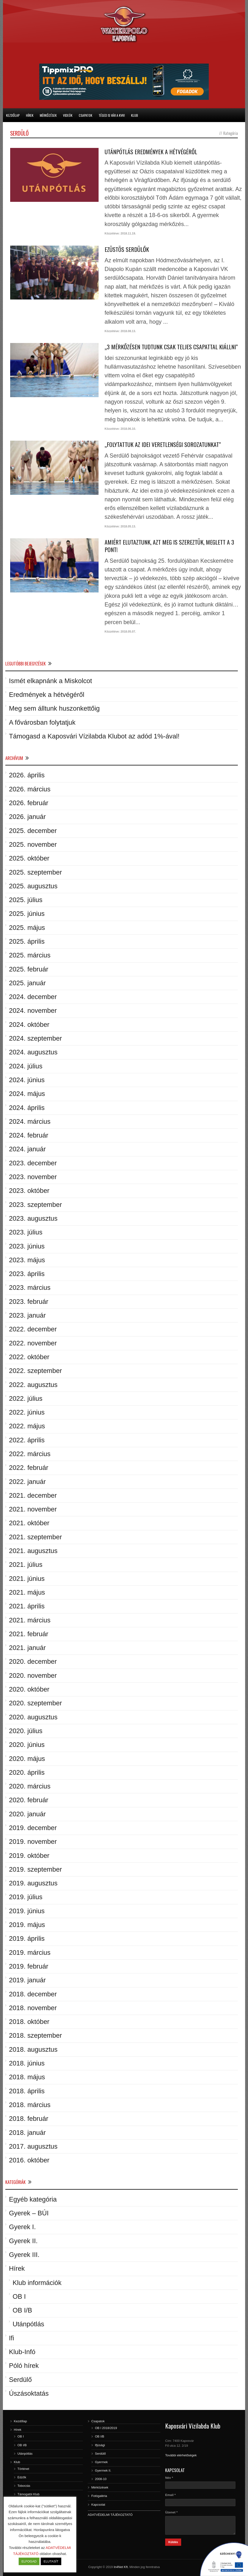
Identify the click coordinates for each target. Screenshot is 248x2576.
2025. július (25, 900)
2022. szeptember (35, 1370)
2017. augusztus (33, 2146)
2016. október (29, 2160)
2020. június (27, 1744)
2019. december (33, 1828)
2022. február (28, 1467)
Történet (23, 2469)
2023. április (27, 1273)
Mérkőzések (48, 115)
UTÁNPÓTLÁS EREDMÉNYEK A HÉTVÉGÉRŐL (151, 151)
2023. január (27, 1315)
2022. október (29, 1357)
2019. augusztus (33, 1883)
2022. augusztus (33, 1384)
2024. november (33, 1010)
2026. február (28, 803)
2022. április (27, 1440)
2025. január (27, 983)
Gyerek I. (22, 2227)
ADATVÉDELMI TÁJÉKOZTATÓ (110, 2515)
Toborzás (23, 2486)
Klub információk (37, 2282)
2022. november (33, 1343)
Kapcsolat (98, 2504)
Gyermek (101, 2462)
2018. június (27, 2063)
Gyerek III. (24, 2254)
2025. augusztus (33, 886)
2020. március (29, 1786)
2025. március (29, 955)
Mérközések (99, 2487)
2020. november (33, 1675)
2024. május (27, 1093)
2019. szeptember (35, 1869)
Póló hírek (24, 2365)
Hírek (29, 115)
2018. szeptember (35, 2035)
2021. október (29, 1523)
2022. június (27, 1412)
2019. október (29, 1855)
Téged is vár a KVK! (112, 115)
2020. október (29, 1689)
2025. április (27, 941)
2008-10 (101, 2479)
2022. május (27, 1426)
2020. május (27, 1758)
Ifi (11, 2338)
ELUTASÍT (51, 2561)
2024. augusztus (33, 1052)
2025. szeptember (35, 872)
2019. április (27, 1938)
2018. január (27, 2132)
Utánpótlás (28, 2324)
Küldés (173, 2542)
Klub (134, 115)
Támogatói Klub (28, 2494)
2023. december (33, 1163)
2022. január (27, 1481)
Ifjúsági (100, 2445)
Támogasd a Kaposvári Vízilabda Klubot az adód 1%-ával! (94, 736)
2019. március (29, 1952)
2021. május (27, 1592)
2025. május (27, 927)
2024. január (27, 1149)
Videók (67, 115)
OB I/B (22, 2310)
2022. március (29, 1454)
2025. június (27, 913)
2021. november (33, 1509)
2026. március (29, 789)
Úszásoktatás (29, 2393)
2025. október (29, 858)
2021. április (27, 1606)
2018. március (29, 2105)
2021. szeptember (35, 1537)
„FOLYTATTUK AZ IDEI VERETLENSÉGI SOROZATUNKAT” (163, 444)
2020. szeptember (35, 1703)
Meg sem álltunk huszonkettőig (54, 708)
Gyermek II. (103, 2470)
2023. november (33, 1177)
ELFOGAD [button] (29, 2561)
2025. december (33, 830)
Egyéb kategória (33, 2199)
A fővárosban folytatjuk (42, 722)
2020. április (27, 1772)
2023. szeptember (35, 1204)
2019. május (27, 1924)
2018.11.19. (128, 233)
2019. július (25, 1897)
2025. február (28, 969)
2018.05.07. (128, 631)
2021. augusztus (33, 1550)
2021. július (25, 1564)
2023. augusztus (33, 1218)
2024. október (29, 1024)
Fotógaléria (99, 2496)
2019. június (27, 1911)
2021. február (28, 1634)
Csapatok (85, 115)
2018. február (28, 2118)
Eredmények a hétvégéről (46, 694)
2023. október (29, 1190)
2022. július (25, 1398)
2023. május (27, 1260)
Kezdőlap (13, 115)
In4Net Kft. (121, 2567)
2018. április (27, 2091)
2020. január (27, 1814)
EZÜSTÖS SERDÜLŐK (127, 249)
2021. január (27, 1647)
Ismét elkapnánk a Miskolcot (50, 681)
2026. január (27, 816)
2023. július (25, 1232)
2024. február (28, 1135)
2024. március (29, 1121)
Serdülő (20, 2379)
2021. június (27, 1578)
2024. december (33, 996)
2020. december (33, 1661)
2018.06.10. (128, 429)
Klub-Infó (22, 2352)
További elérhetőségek (181, 2455)
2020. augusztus (33, 1717)
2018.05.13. (128, 526)
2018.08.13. (128, 331)
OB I (19, 2296)
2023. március (29, 1287)
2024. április (27, 1107)
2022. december (33, 1329)
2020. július (25, 1731)
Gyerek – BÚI (29, 2213)
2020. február (28, 1800)
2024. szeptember (35, 1038)
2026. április (27, 775)
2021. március (29, 1620)
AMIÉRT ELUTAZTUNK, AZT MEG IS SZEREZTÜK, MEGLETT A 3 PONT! (169, 546)
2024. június (27, 1080)
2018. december (33, 1994)
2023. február (28, 1301)
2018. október (29, 2021)
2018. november (33, 2008)
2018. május (27, 2077)
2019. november (33, 1841)
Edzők (21, 2477)
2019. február (28, 1966)
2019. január (27, 1980)
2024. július (25, 1066)
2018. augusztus (33, 2049)
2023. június (27, 1246)
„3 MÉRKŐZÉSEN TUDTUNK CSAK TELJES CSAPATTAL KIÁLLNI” (171, 346)
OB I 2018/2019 (106, 2428)
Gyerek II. (23, 2241)
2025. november (33, 844)
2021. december (33, 1495)
